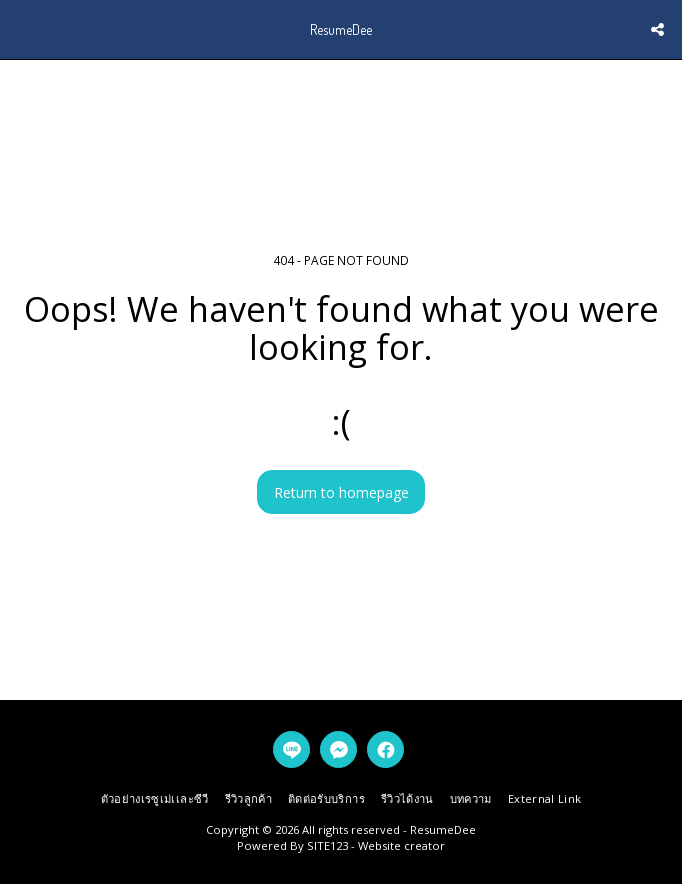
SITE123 (327, 845)
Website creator (401, 845)
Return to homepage (341, 492)
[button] (22, 28)
